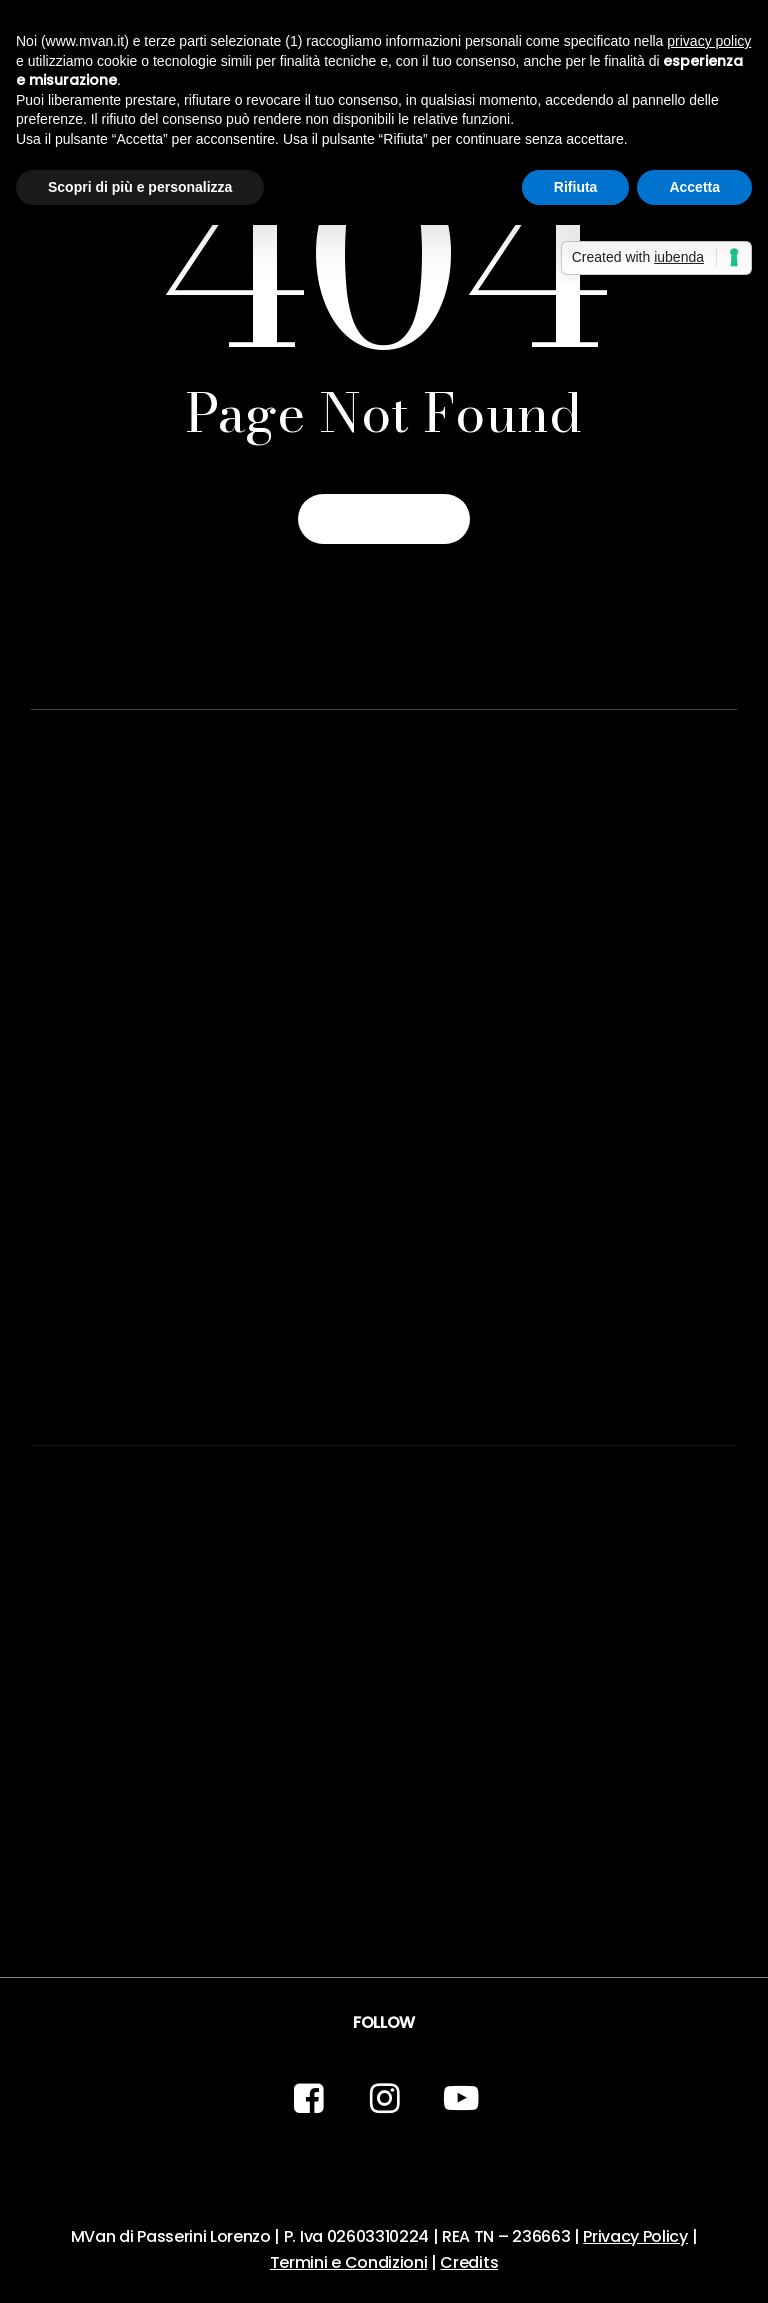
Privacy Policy (635, 2236)
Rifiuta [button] (576, 187)
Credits (469, 2262)
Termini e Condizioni (349, 2262)
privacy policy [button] (709, 41)
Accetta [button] (694, 187)
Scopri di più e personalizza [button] (140, 187)
